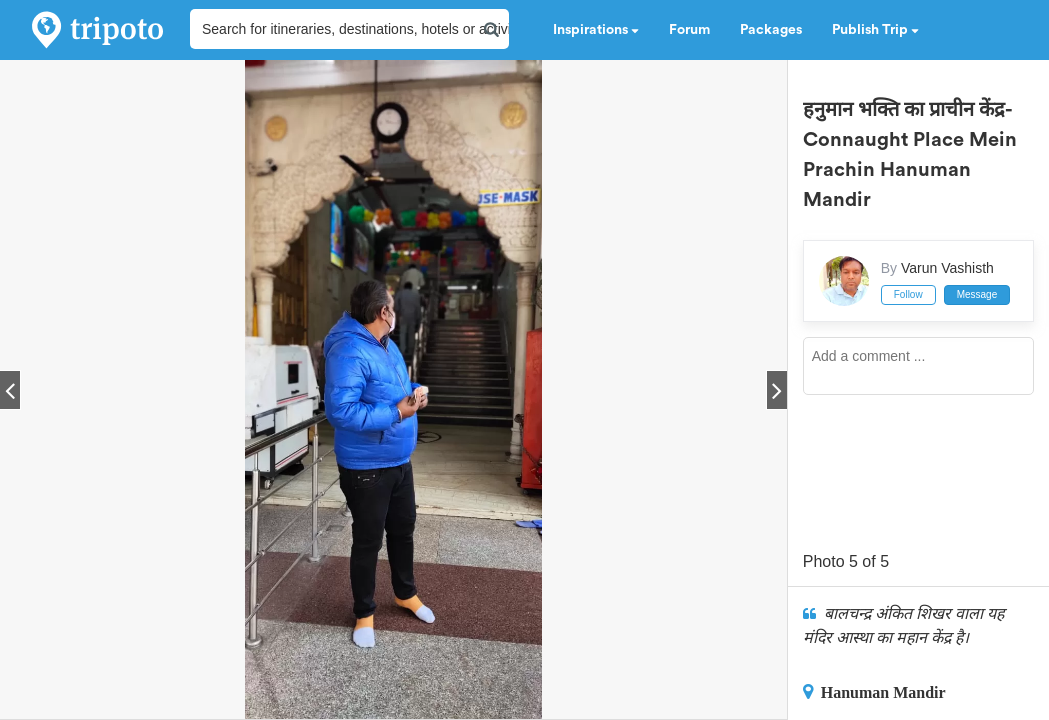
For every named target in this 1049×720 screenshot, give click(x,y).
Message (977, 294)
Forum (689, 30)
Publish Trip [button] (875, 30)
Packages (771, 30)
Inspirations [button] (596, 30)
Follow (908, 294)
